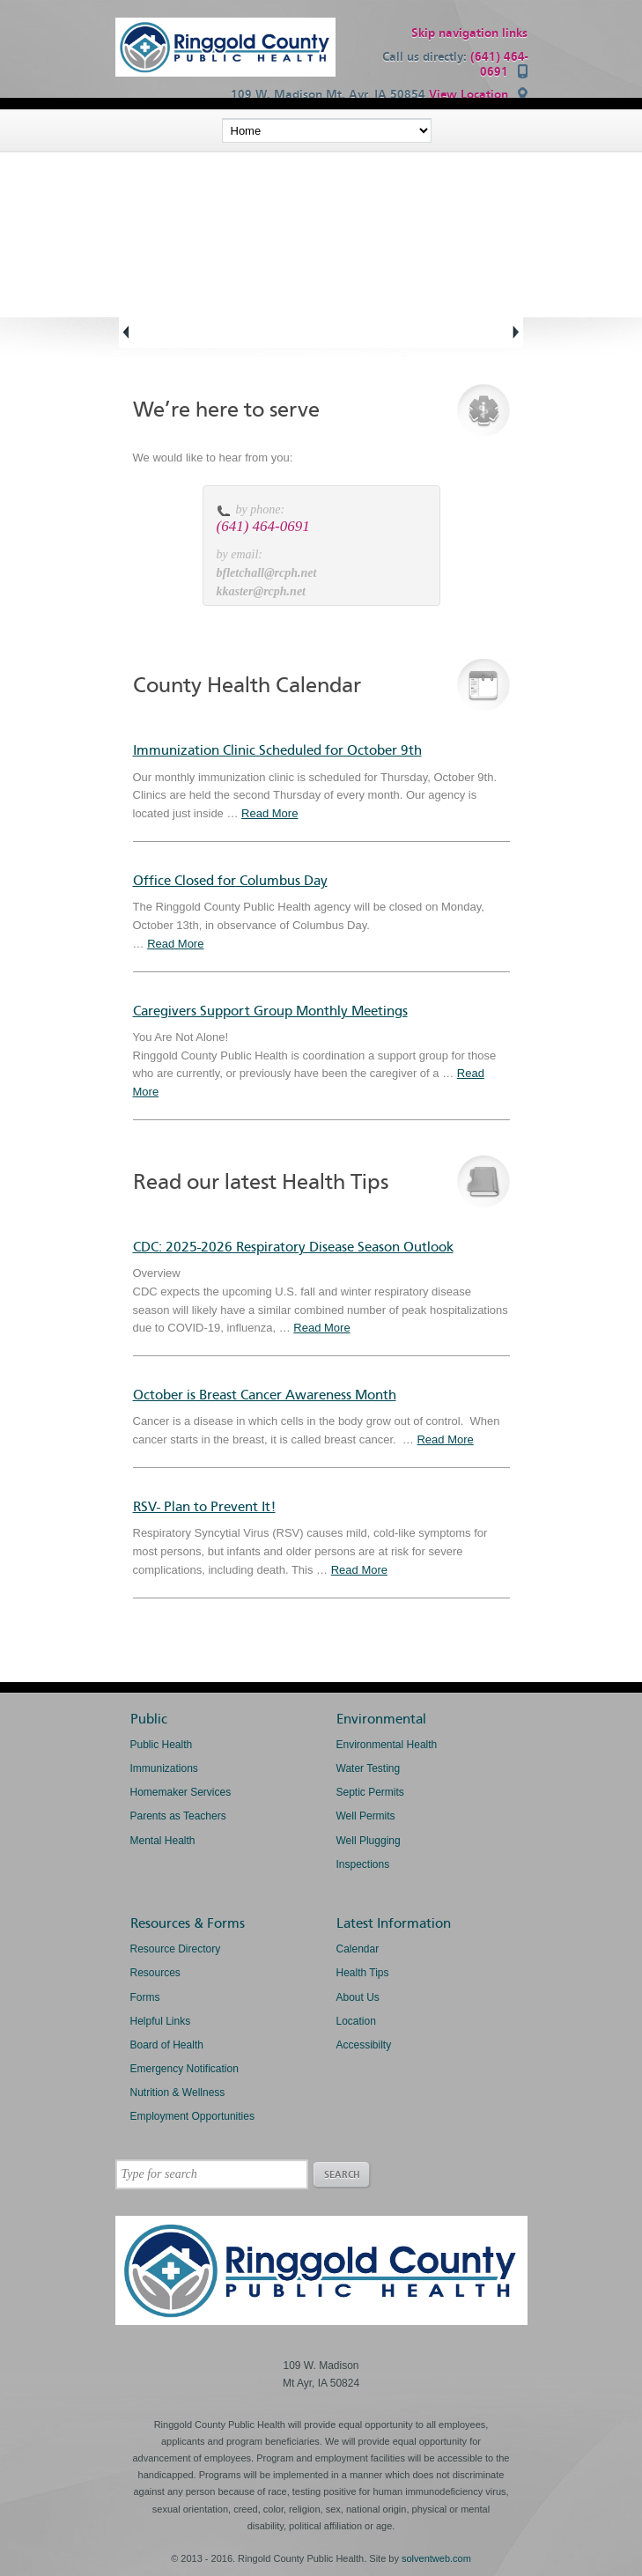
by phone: (260, 509)
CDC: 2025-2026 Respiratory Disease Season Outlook (293, 1247)
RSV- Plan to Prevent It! (204, 1507)
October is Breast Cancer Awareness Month (264, 1395)
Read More (269, 813)
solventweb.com (436, 2558)
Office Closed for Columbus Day (230, 881)
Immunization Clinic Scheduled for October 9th (277, 750)
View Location (468, 94)
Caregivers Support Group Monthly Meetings (270, 1011)
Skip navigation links (469, 33)
